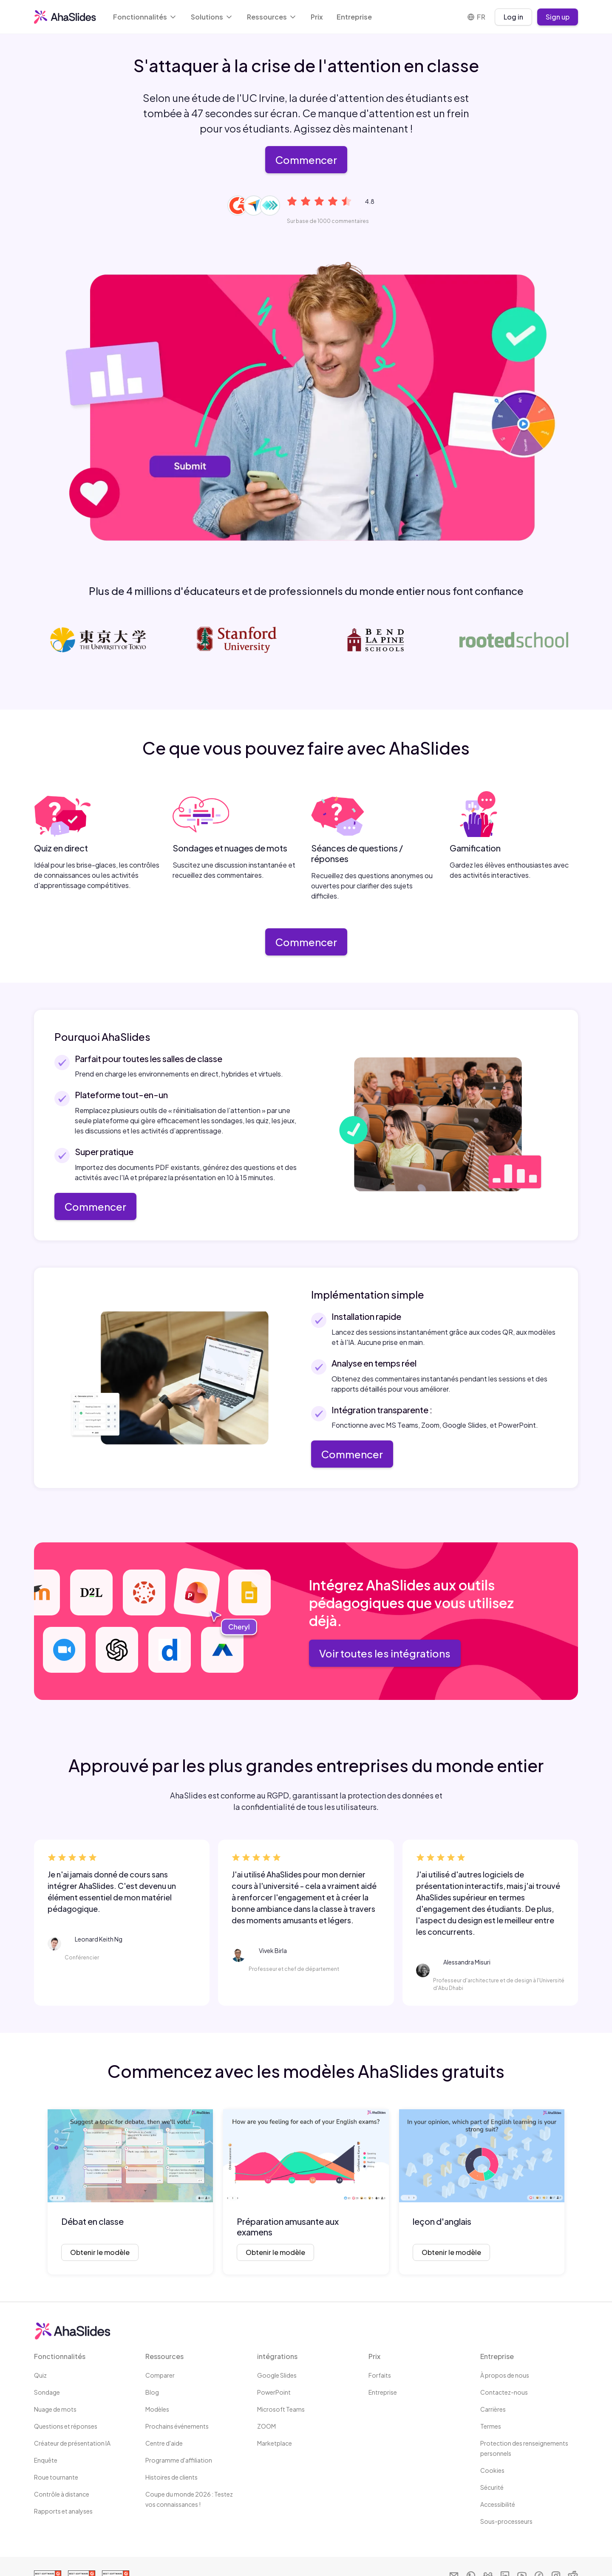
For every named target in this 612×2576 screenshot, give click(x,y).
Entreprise (354, 16)
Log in (513, 16)
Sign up (558, 16)
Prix (317, 16)
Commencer (306, 159)
